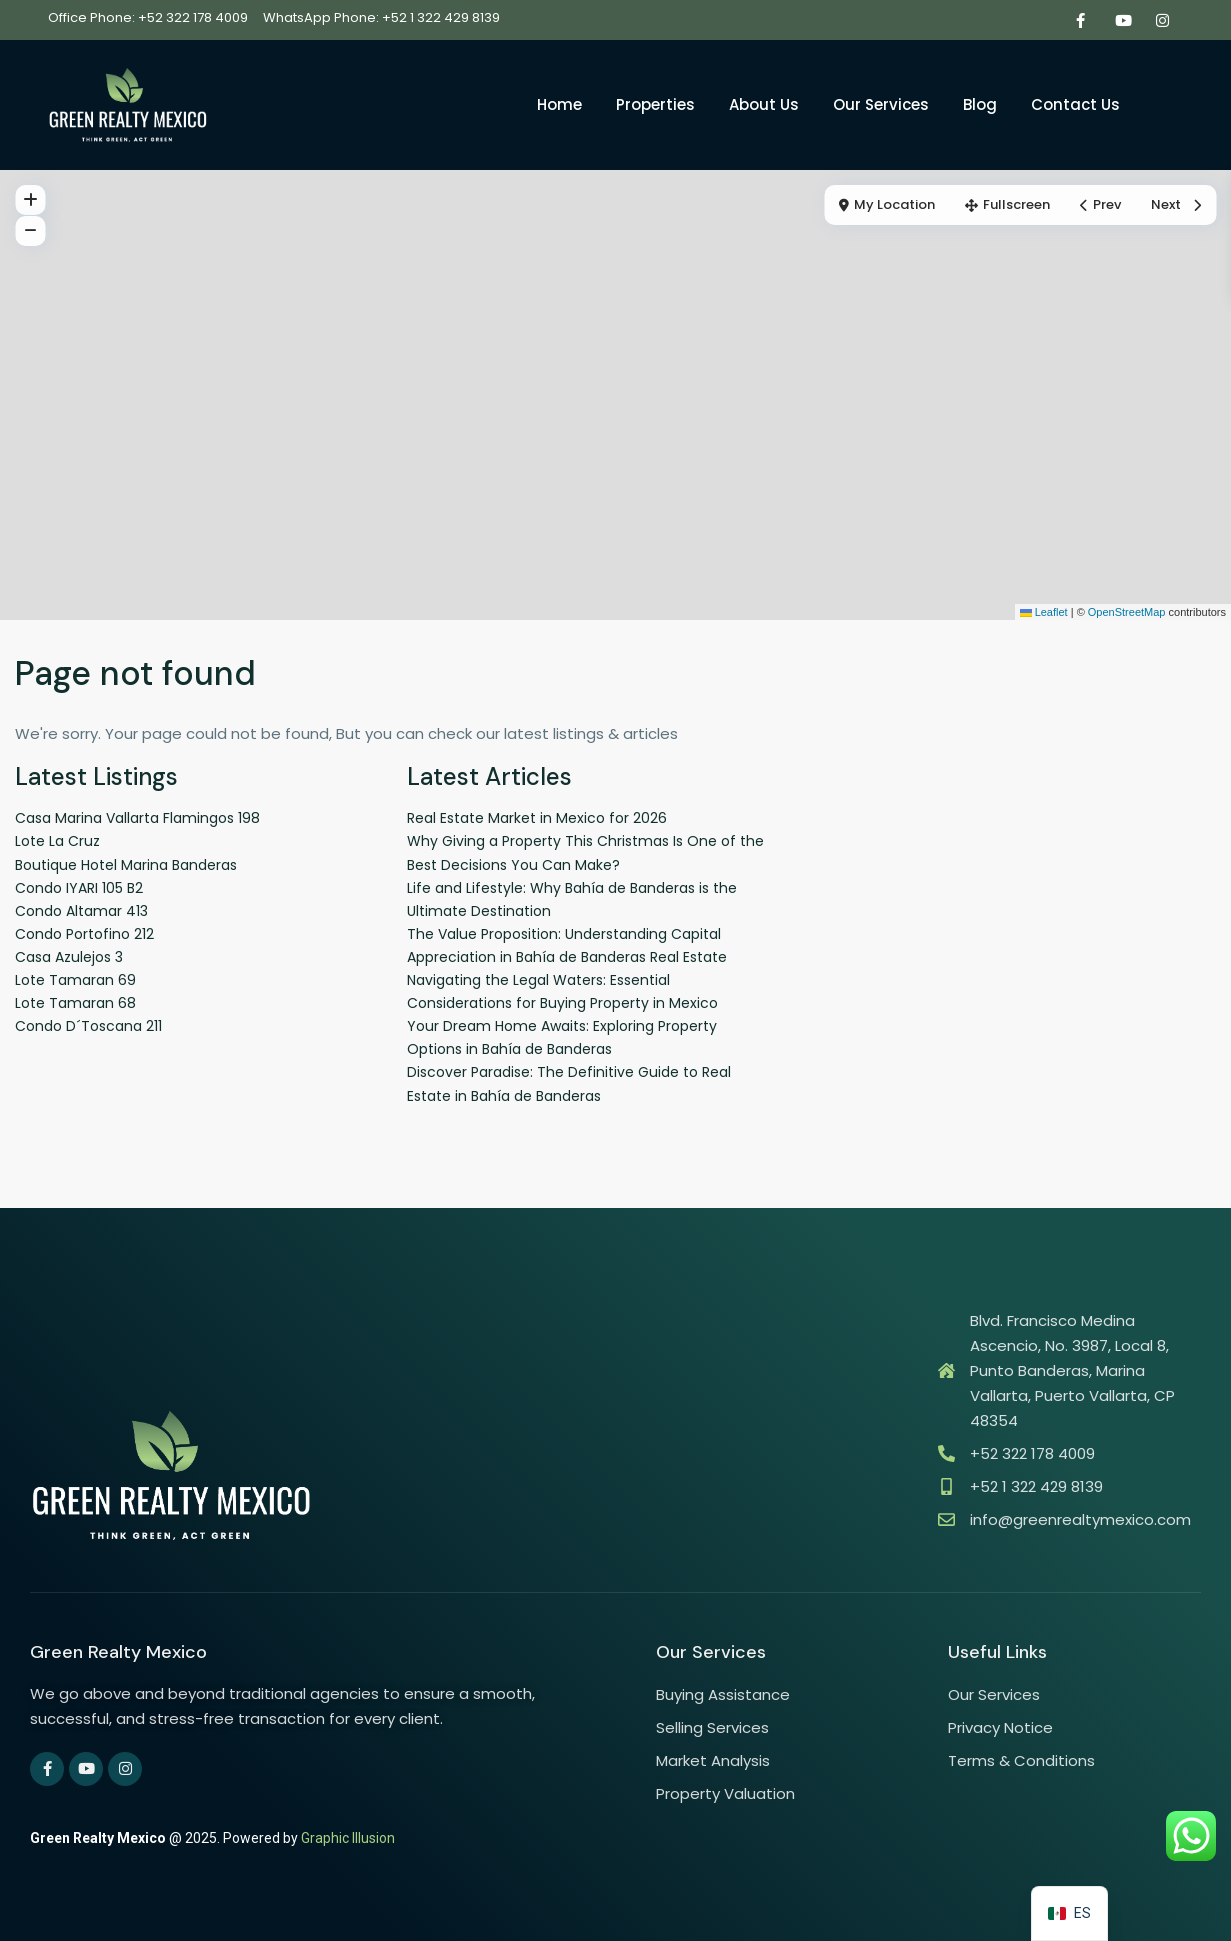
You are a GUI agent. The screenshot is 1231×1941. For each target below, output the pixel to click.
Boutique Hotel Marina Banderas (126, 865)
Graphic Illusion (348, 1838)
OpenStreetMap (1127, 612)
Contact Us (1075, 104)
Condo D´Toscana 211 (88, 1026)
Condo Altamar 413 (81, 911)
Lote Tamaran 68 (75, 1003)
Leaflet (1044, 612)
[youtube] (1121, 20)
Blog (980, 104)
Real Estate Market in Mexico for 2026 (537, 818)
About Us (764, 104)
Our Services (881, 104)
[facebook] (1080, 20)
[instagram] (1162, 20)
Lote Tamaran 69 (75, 980)
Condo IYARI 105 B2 (79, 888)
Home (559, 104)
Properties (655, 104)
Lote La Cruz (57, 841)
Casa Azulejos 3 (69, 957)
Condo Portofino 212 (84, 934)
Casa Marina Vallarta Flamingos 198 (137, 818)
